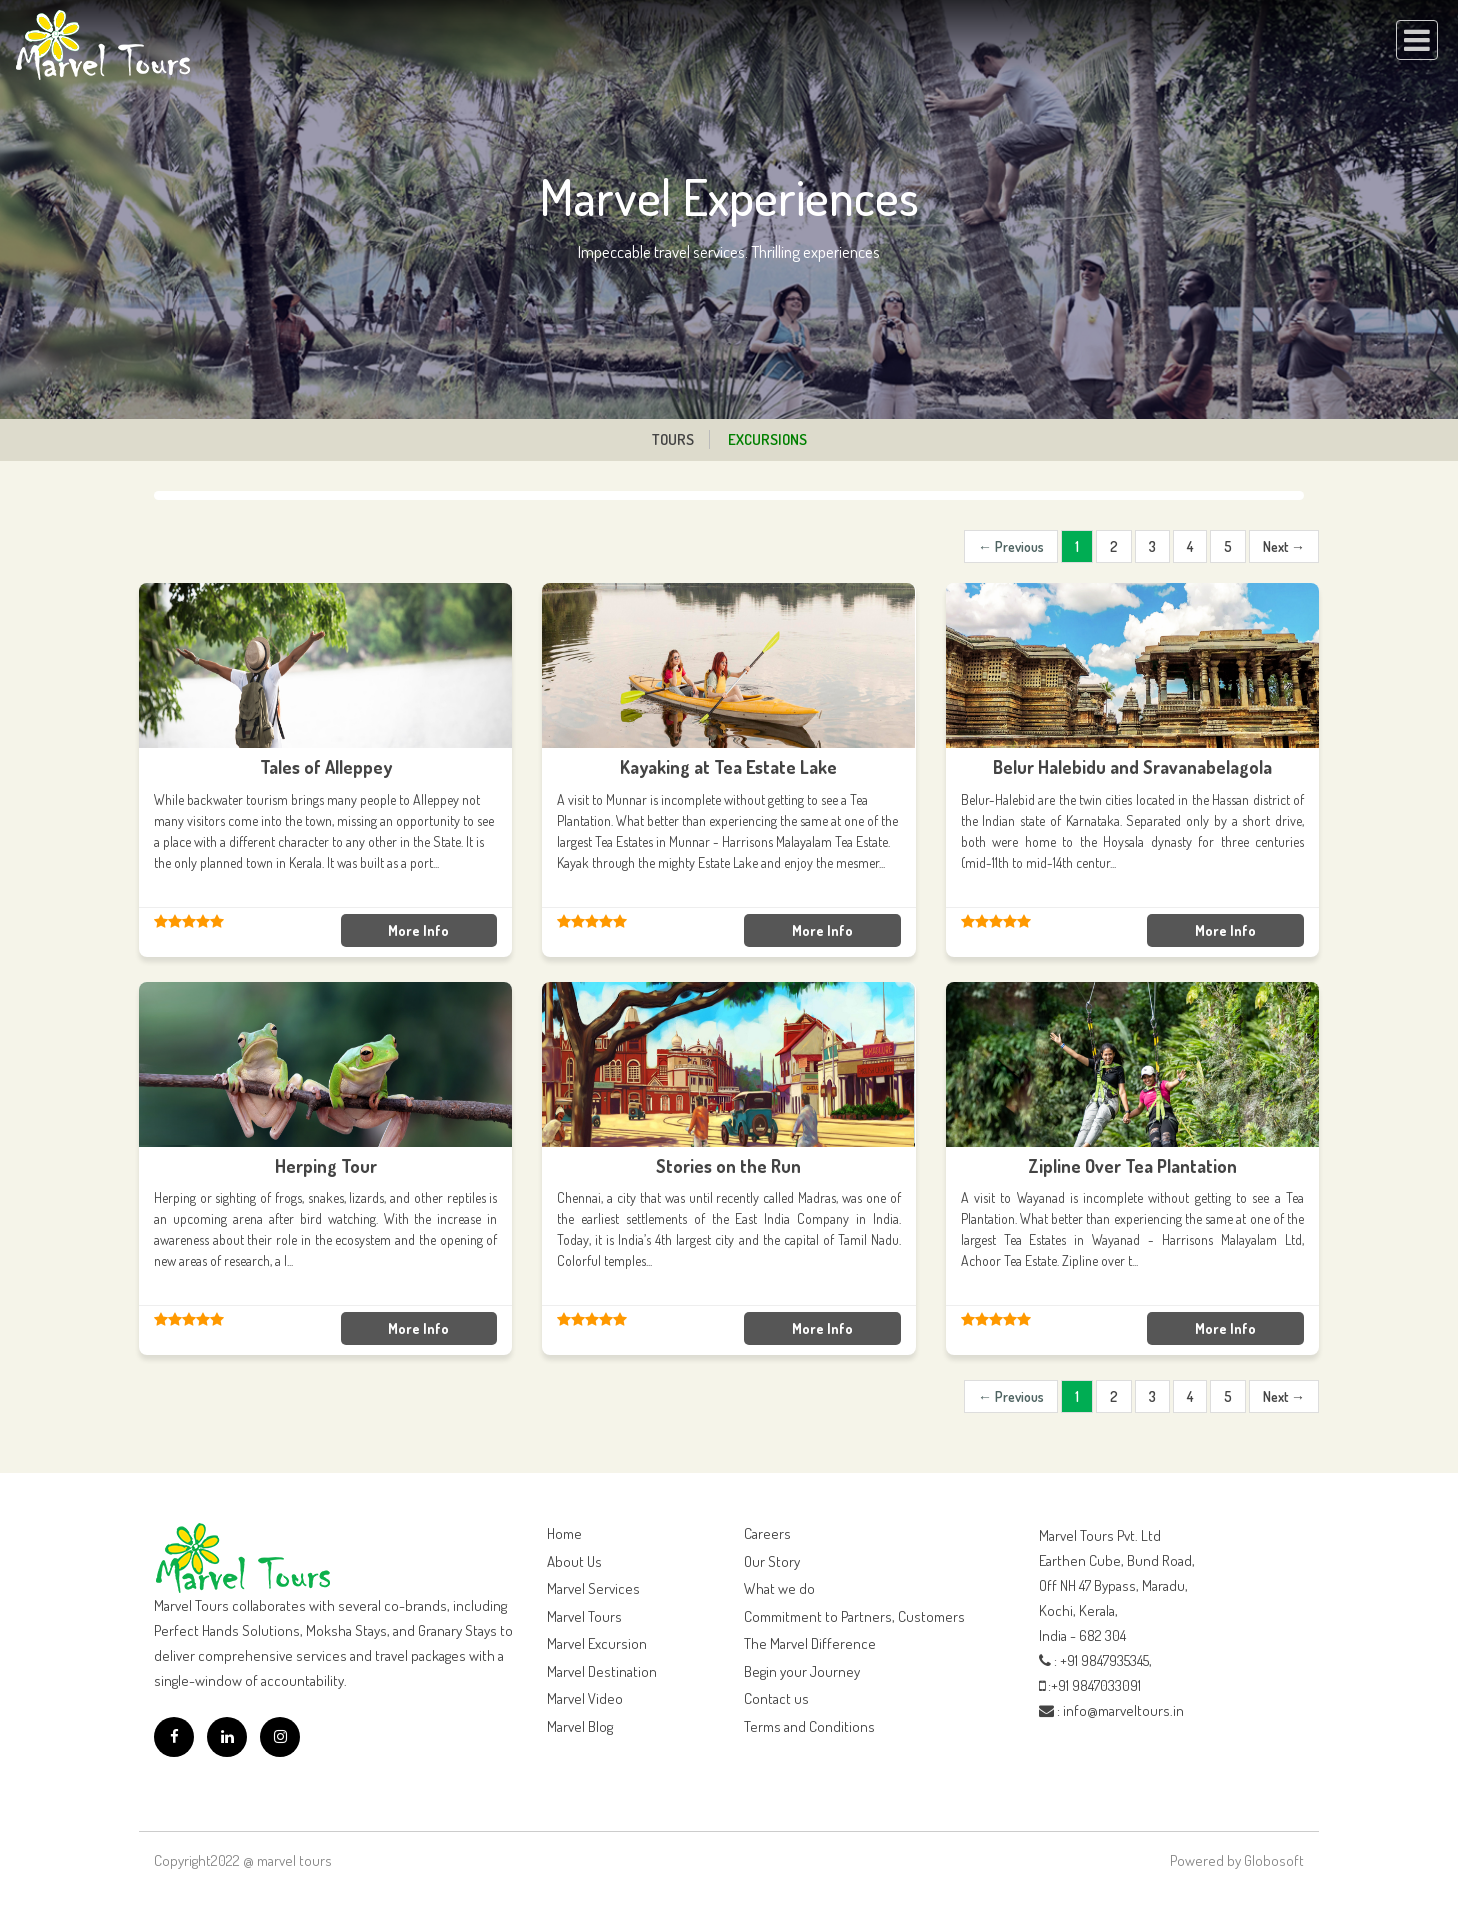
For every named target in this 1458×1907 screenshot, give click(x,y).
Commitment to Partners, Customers (854, 1616)
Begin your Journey (802, 1671)
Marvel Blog (580, 1726)
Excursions (767, 439)
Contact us (776, 1698)
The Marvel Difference (810, 1643)
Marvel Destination (602, 1671)
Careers (767, 1533)
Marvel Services (593, 1588)
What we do (779, 1588)
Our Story (772, 1561)
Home (564, 1533)
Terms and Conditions (809, 1726)
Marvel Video (585, 1698)
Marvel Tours (584, 1616)
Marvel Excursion (597, 1643)
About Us (574, 1561)
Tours (673, 439)
